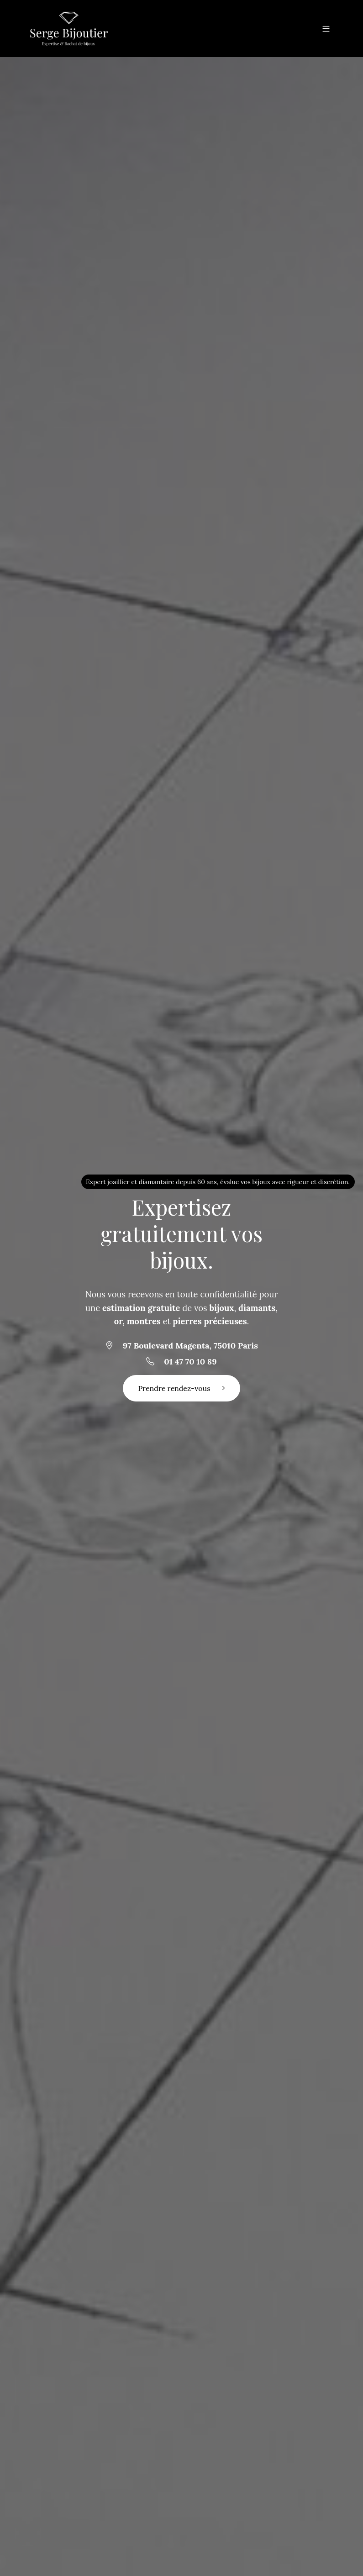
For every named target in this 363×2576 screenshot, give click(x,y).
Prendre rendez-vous (181, 1388)
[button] (326, 28)
